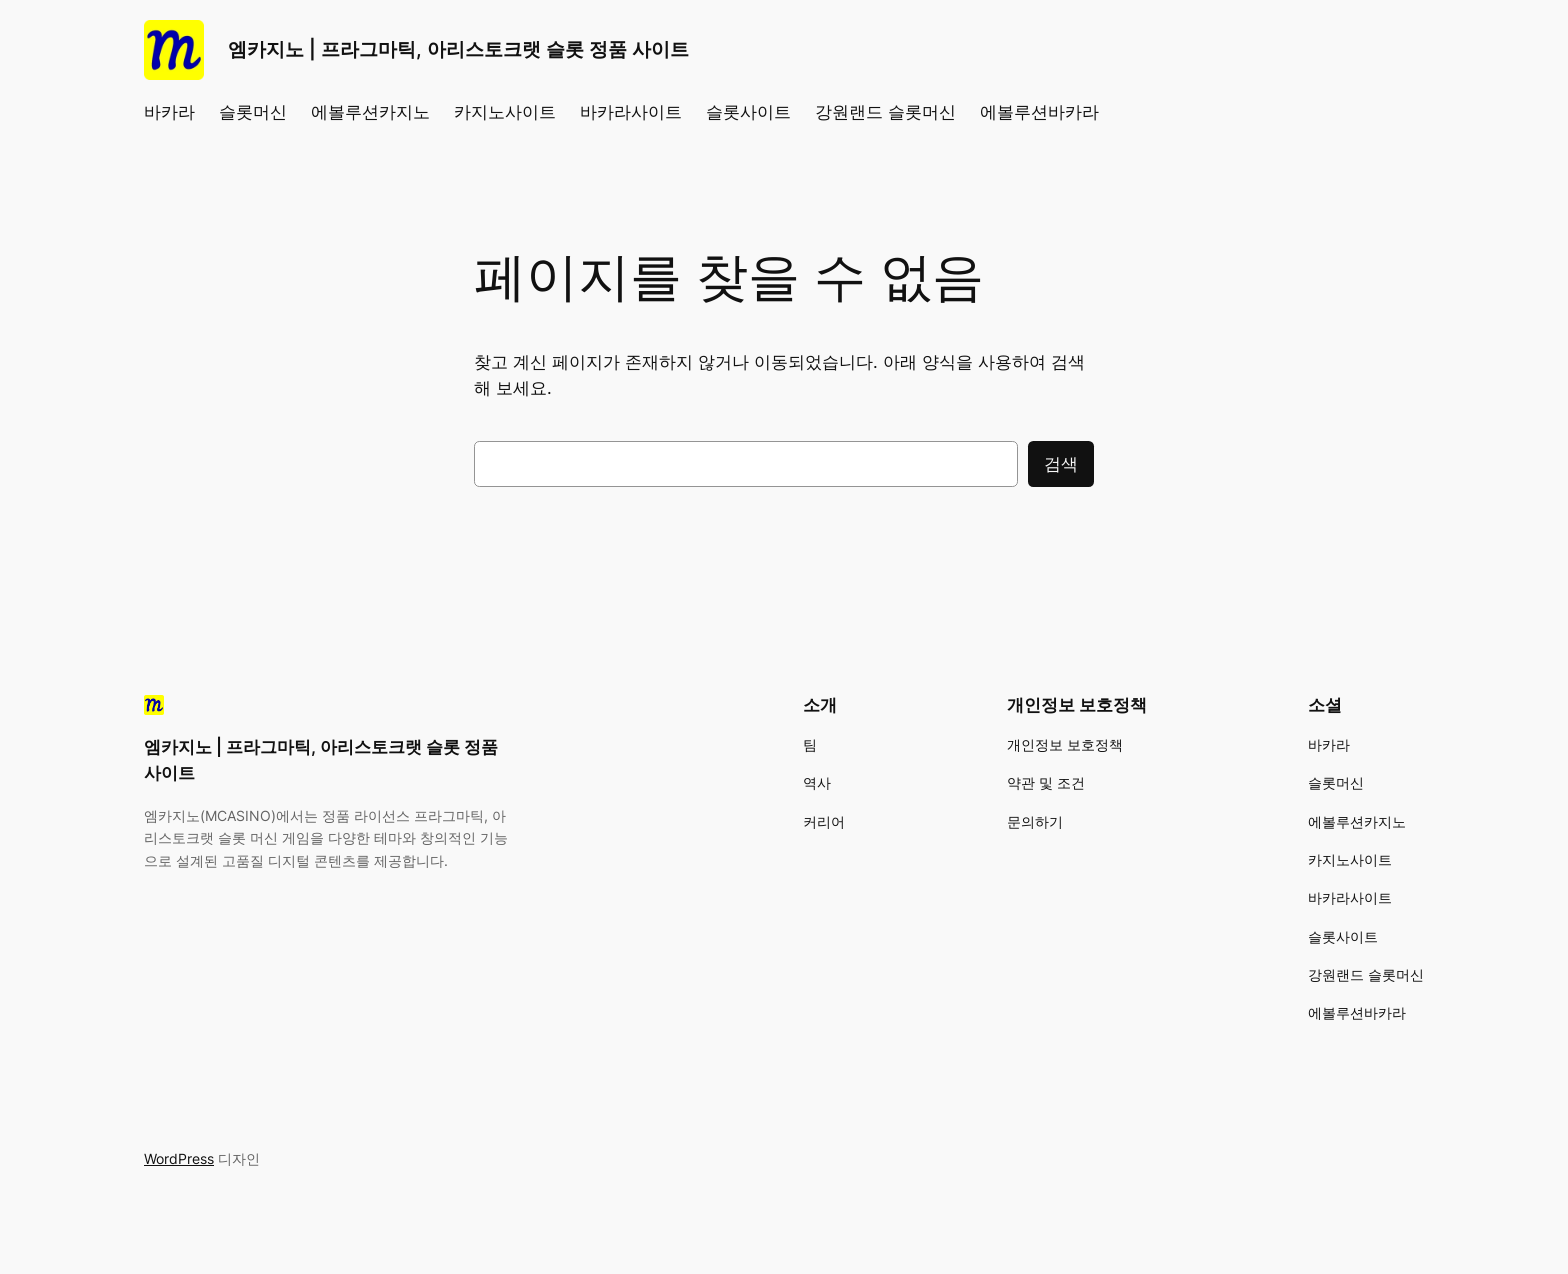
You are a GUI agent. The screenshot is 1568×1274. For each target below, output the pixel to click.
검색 (1061, 464)
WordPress (179, 1158)
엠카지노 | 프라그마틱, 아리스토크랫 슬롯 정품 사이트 (458, 49)
